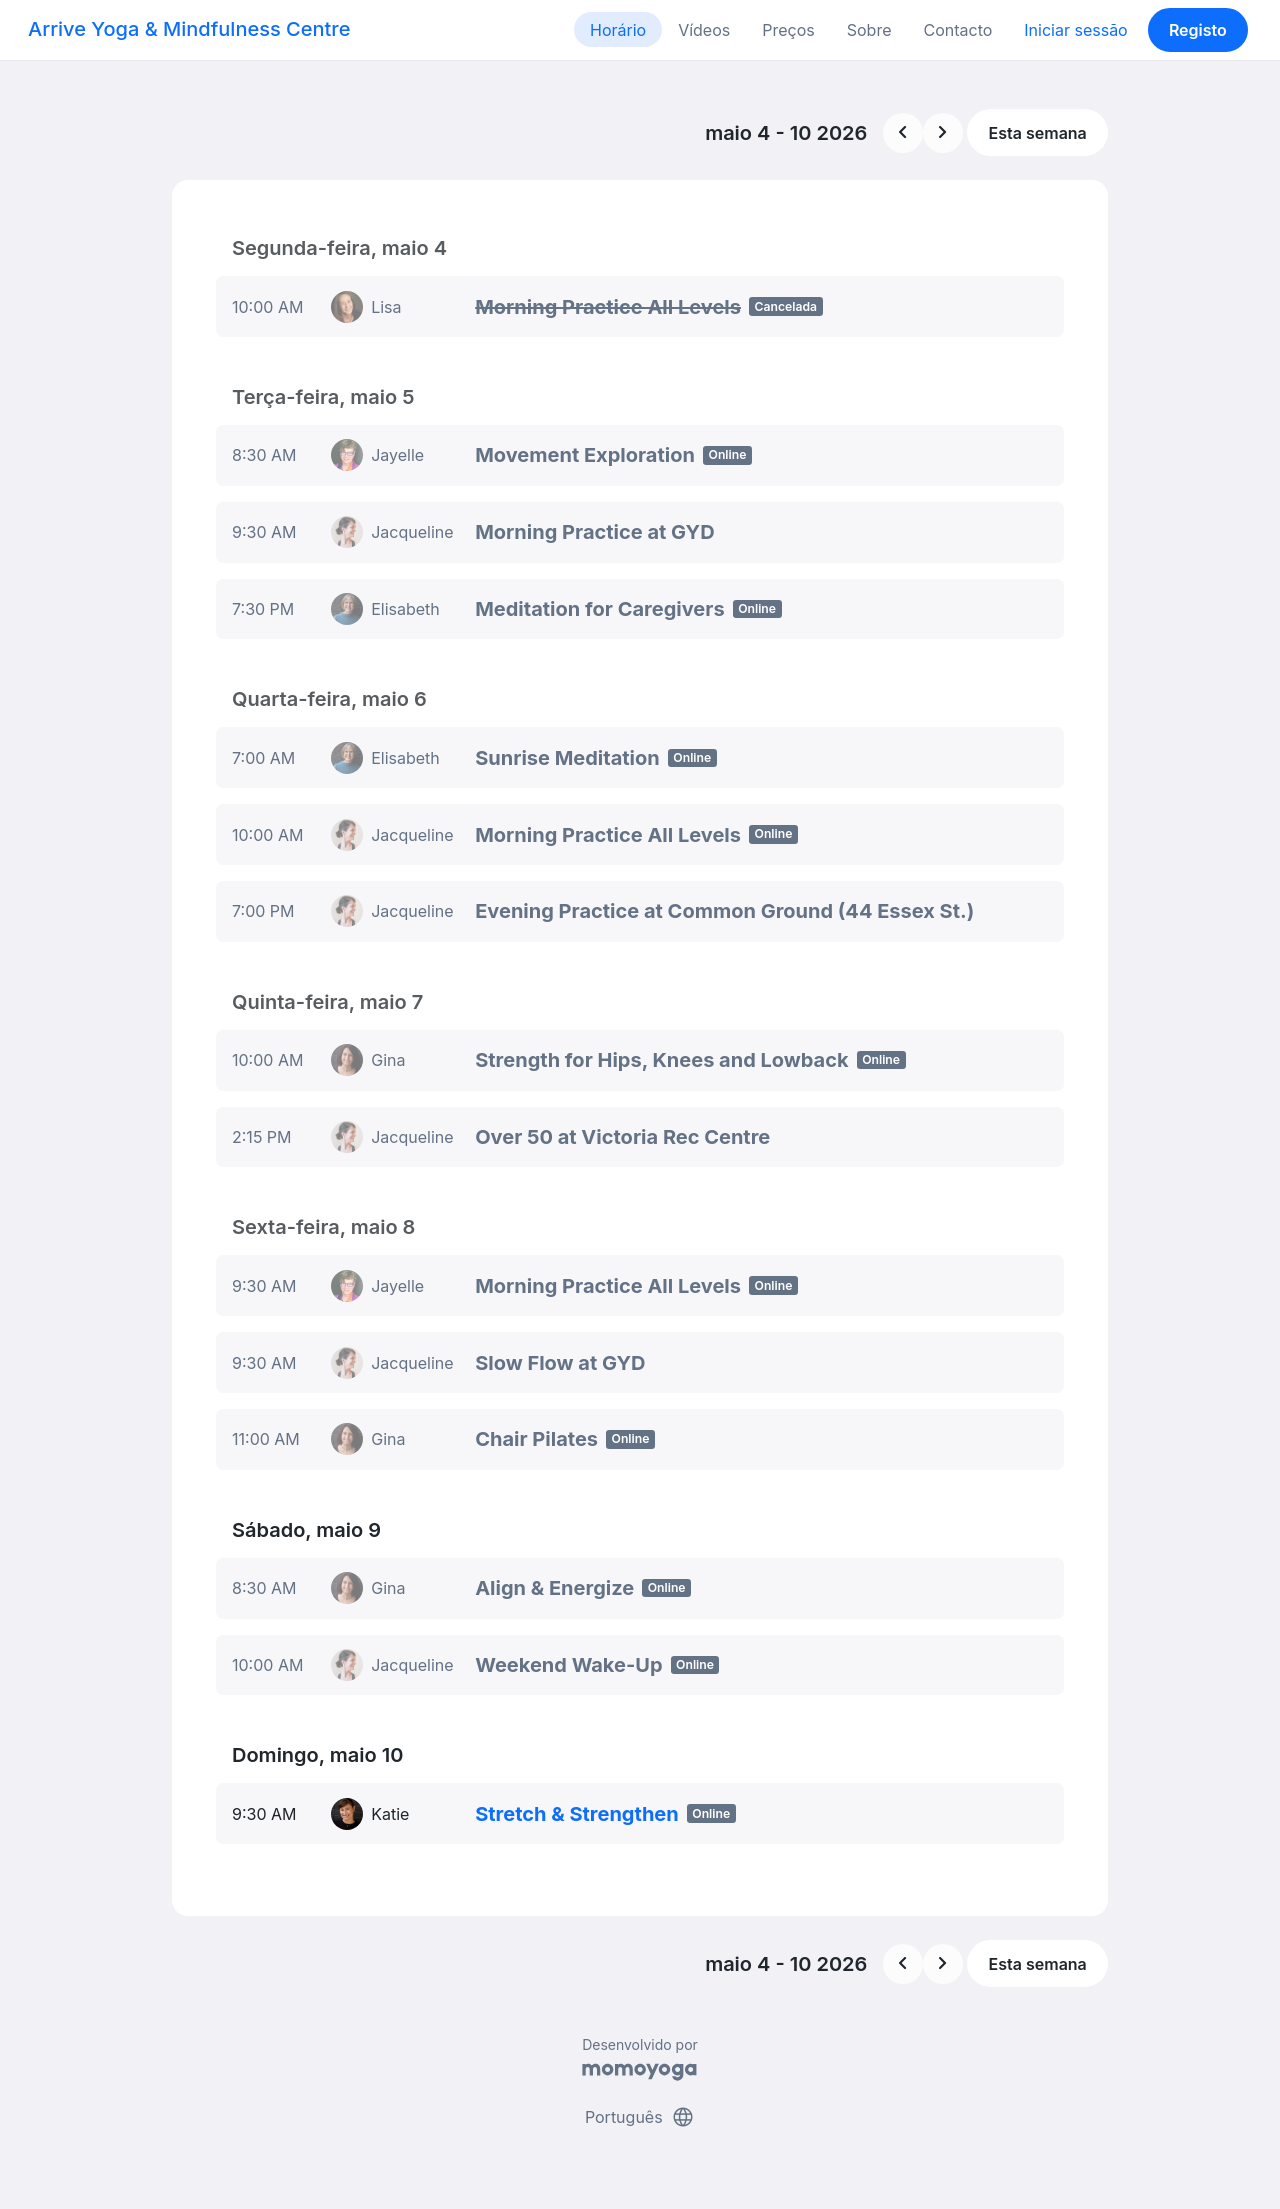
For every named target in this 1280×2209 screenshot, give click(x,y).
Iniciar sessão (1075, 30)
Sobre (869, 30)
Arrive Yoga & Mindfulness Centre (189, 29)
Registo (1198, 30)
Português (640, 2117)
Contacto (957, 30)
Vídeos (704, 30)
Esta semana (1038, 133)
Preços (788, 30)
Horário (618, 30)
